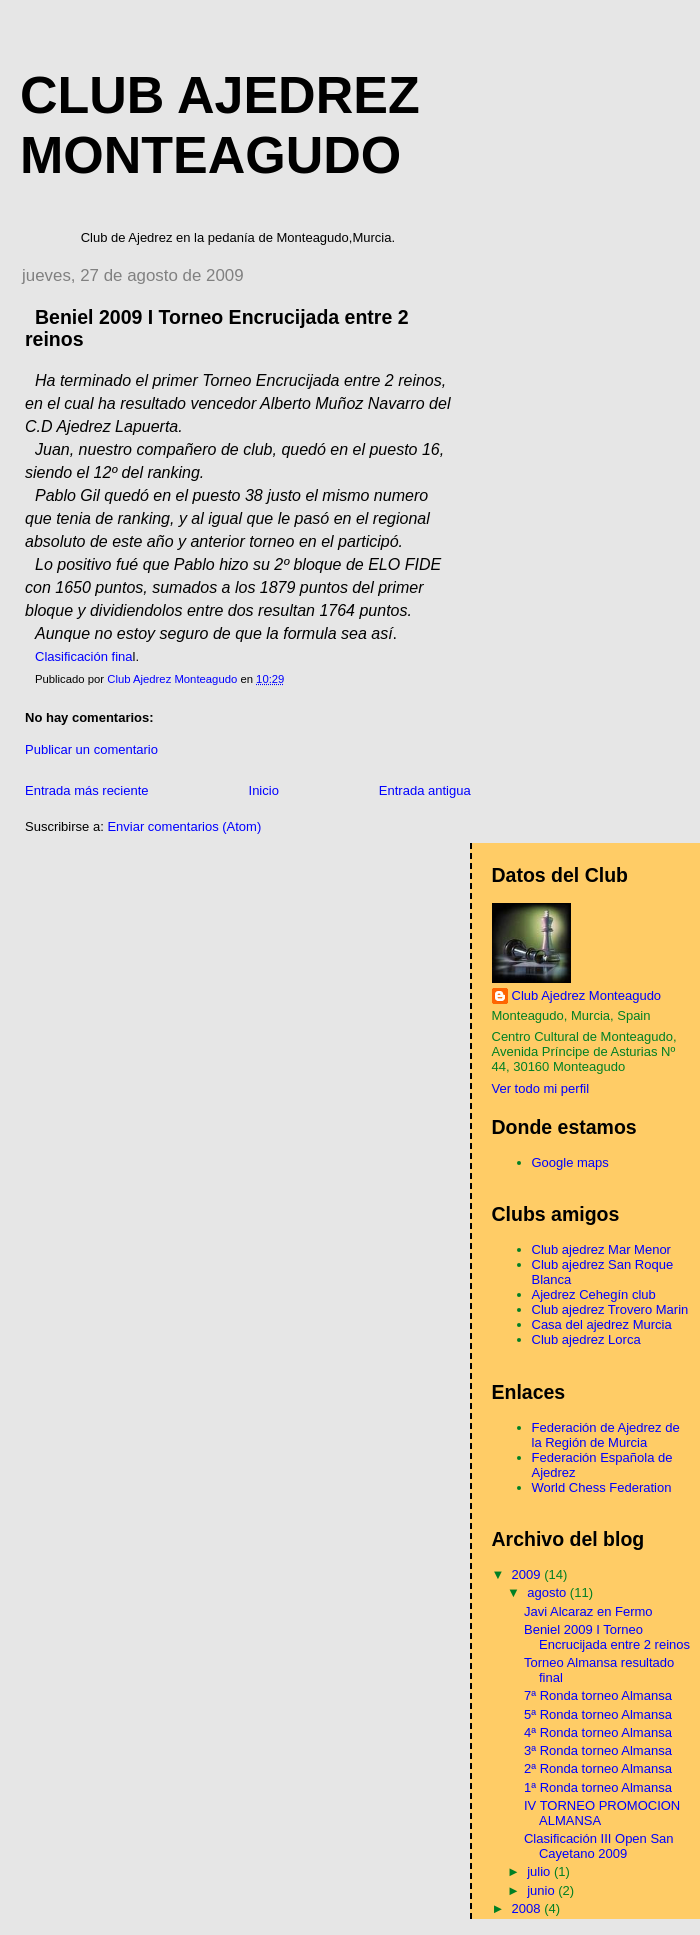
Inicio (264, 790)
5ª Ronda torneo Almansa (598, 1714)
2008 (528, 1908)
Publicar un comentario (91, 749)
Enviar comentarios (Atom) (184, 826)
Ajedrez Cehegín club (594, 1294)
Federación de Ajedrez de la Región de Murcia (606, 1435)
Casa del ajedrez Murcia (602, 1324)
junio (542, 1890)
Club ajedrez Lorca (586, 1339)
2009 (528, 1574)
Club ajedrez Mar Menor (601, 1249)
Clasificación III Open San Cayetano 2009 (599, 1846)
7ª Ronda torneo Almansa (598, 1695)
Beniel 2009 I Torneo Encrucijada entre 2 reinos (607, 1637)
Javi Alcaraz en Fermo (588, 1611)
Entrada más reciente (87, 790)
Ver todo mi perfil (541, 1088)
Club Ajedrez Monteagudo (587, 995)
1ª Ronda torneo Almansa (598, 1787)
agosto (548, 1592)
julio (540, 1871)
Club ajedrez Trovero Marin (610, 1309)
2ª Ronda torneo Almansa (598, 1768)
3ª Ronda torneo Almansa (598, 1750)
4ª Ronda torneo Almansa (598, 1732)
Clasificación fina (84, 656)
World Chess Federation (602, 1487)
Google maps (570, 1162)
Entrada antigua (425, 790)
